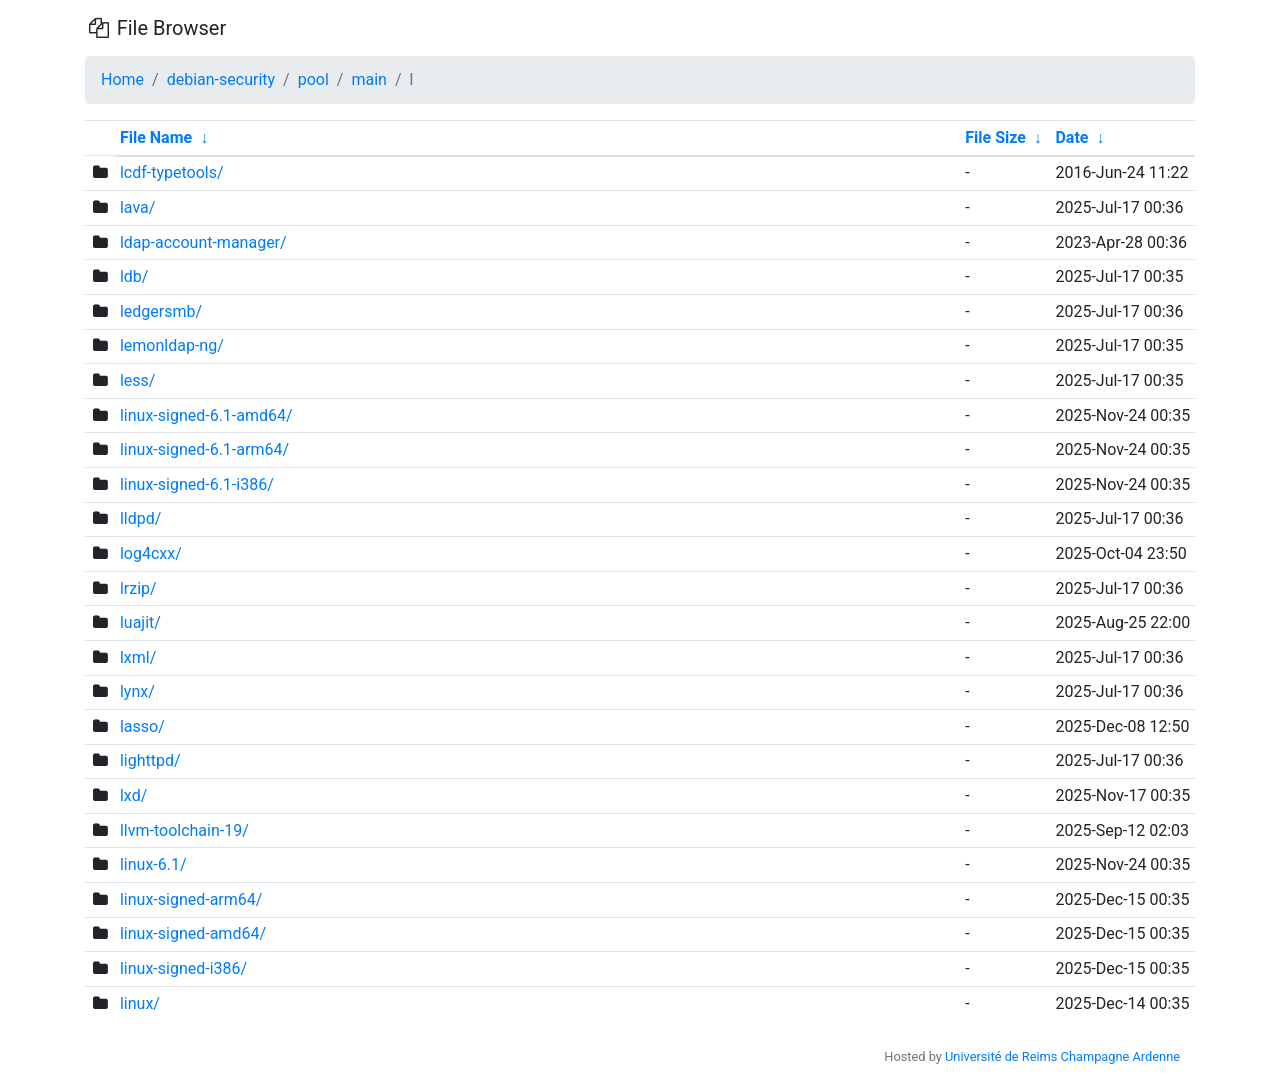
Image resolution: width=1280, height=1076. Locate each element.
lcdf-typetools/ (172, 172)
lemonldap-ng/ (172, 345)
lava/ (137, 207)
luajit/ (140, 622)
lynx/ (137, 691)
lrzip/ (138, 588)
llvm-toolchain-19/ (184, 830)
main (368, 79)
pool (313, 79)
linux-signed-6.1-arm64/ (204, 449)
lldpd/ (140, 518)
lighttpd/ (150, 760)
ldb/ (134, 276)
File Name (156, 137)
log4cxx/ (151, 553)
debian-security (221, 79)
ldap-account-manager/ (203, 242)
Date (1071, 137)
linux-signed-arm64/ (191, 899)
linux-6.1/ (153, 864)
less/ (138, 380)
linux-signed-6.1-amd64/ (206, 415)
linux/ (140, 1003)
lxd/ (133, 795)
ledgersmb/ (161, 311)
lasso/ (142, 726)
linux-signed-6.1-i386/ (197, 484)
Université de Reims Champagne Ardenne (1062, 1056)
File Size (995, 137)
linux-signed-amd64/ (193, 933)
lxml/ (138, 657)
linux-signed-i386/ (183, 968)
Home (122, 79)
